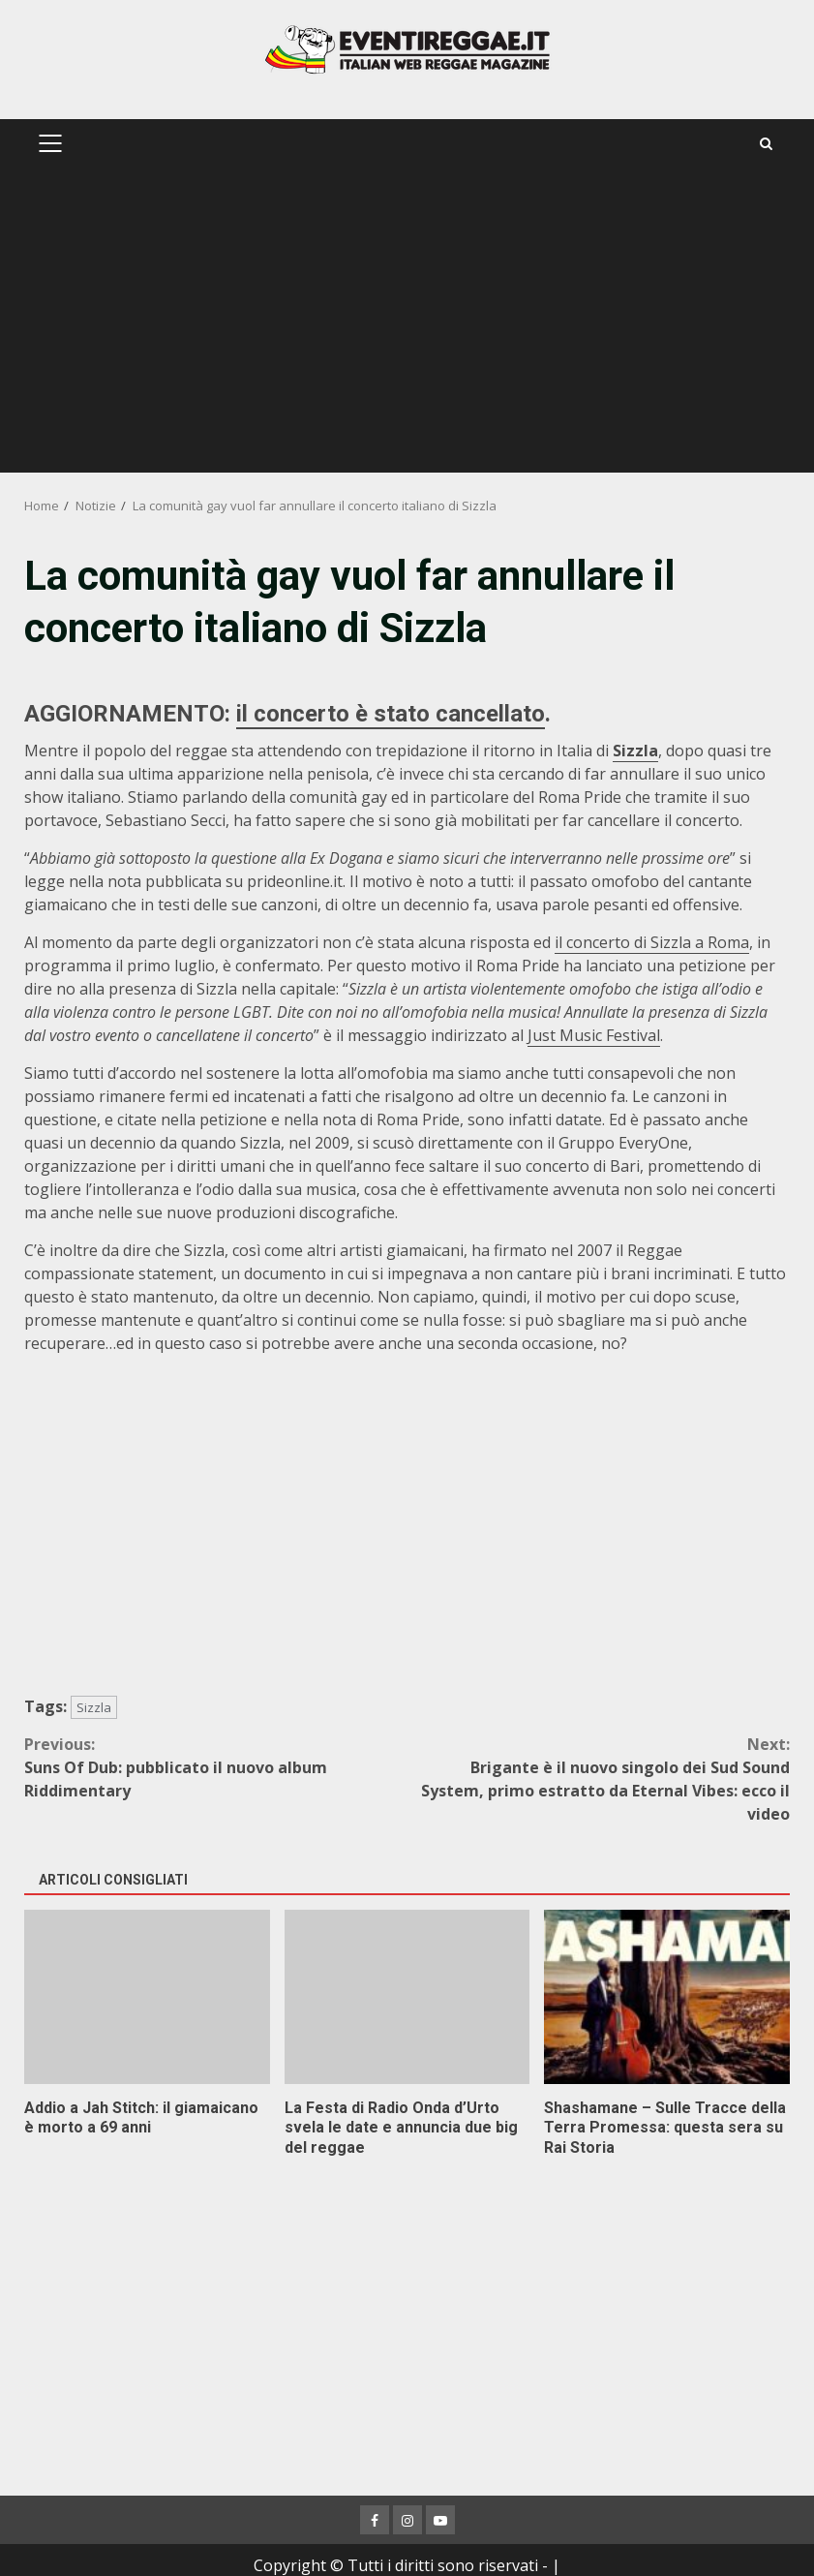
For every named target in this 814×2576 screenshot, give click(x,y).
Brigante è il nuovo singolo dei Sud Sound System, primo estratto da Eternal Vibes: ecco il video (599, 1779)
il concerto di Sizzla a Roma (652, 942)
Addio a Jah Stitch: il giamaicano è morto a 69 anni (147, 1997)
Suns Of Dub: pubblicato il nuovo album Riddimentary (215, 1767)
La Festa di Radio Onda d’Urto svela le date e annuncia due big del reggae (407, 1997)
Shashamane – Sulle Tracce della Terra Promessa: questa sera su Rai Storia (667, 1997)
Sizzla (635, 750)
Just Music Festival (594, 1035)
